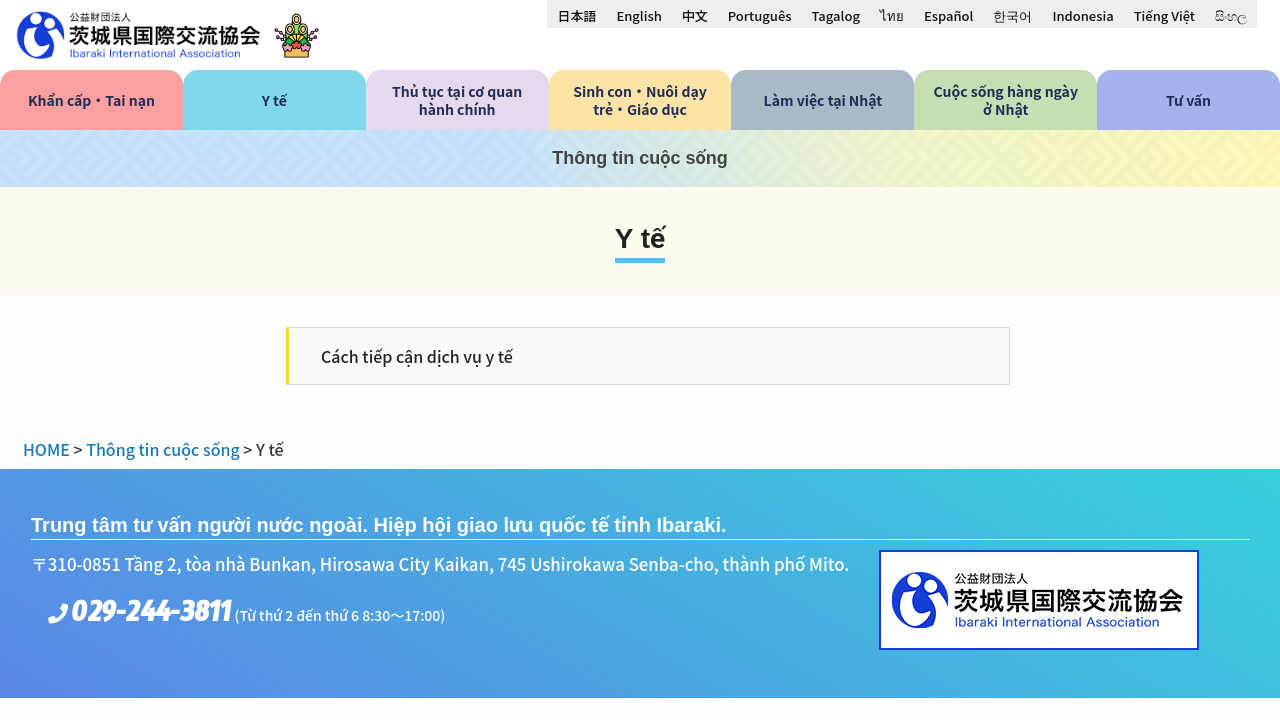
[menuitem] (576, 15)
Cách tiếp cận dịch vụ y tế (417, 356)
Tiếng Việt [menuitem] (1164, 15)
